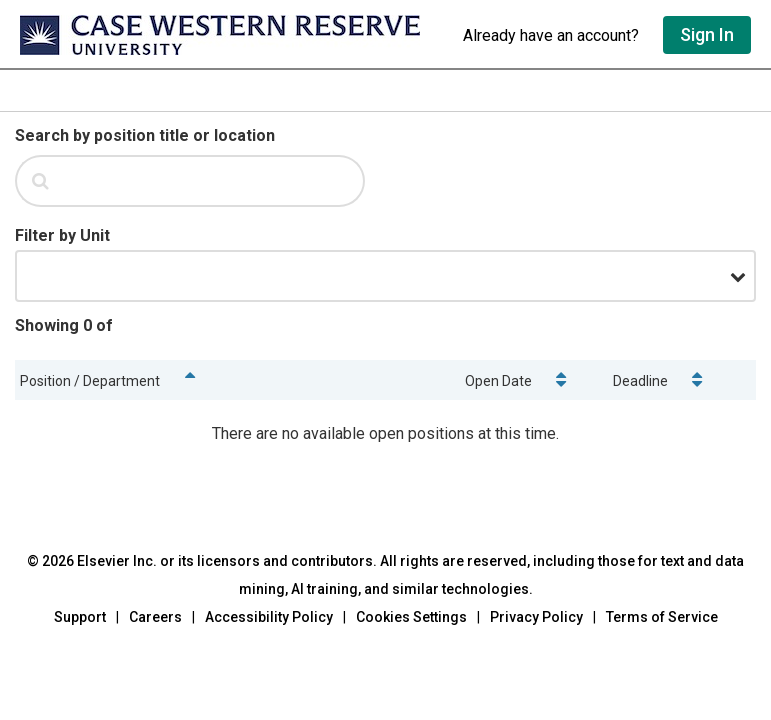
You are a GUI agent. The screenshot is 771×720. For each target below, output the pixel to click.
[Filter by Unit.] (385, 276)
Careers (155, 617)
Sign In (707, 34)
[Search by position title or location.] (214, 181)
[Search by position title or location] (145, 136)
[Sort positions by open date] (561, 380)
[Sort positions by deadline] (697, 380)
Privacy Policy (536, 617)
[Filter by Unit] (62, 236)
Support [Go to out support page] (80, 617)
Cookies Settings (411, 617)
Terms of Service (662, 617)
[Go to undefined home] (231, 35)
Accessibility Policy (269, 617)
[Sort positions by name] (189, 380)
